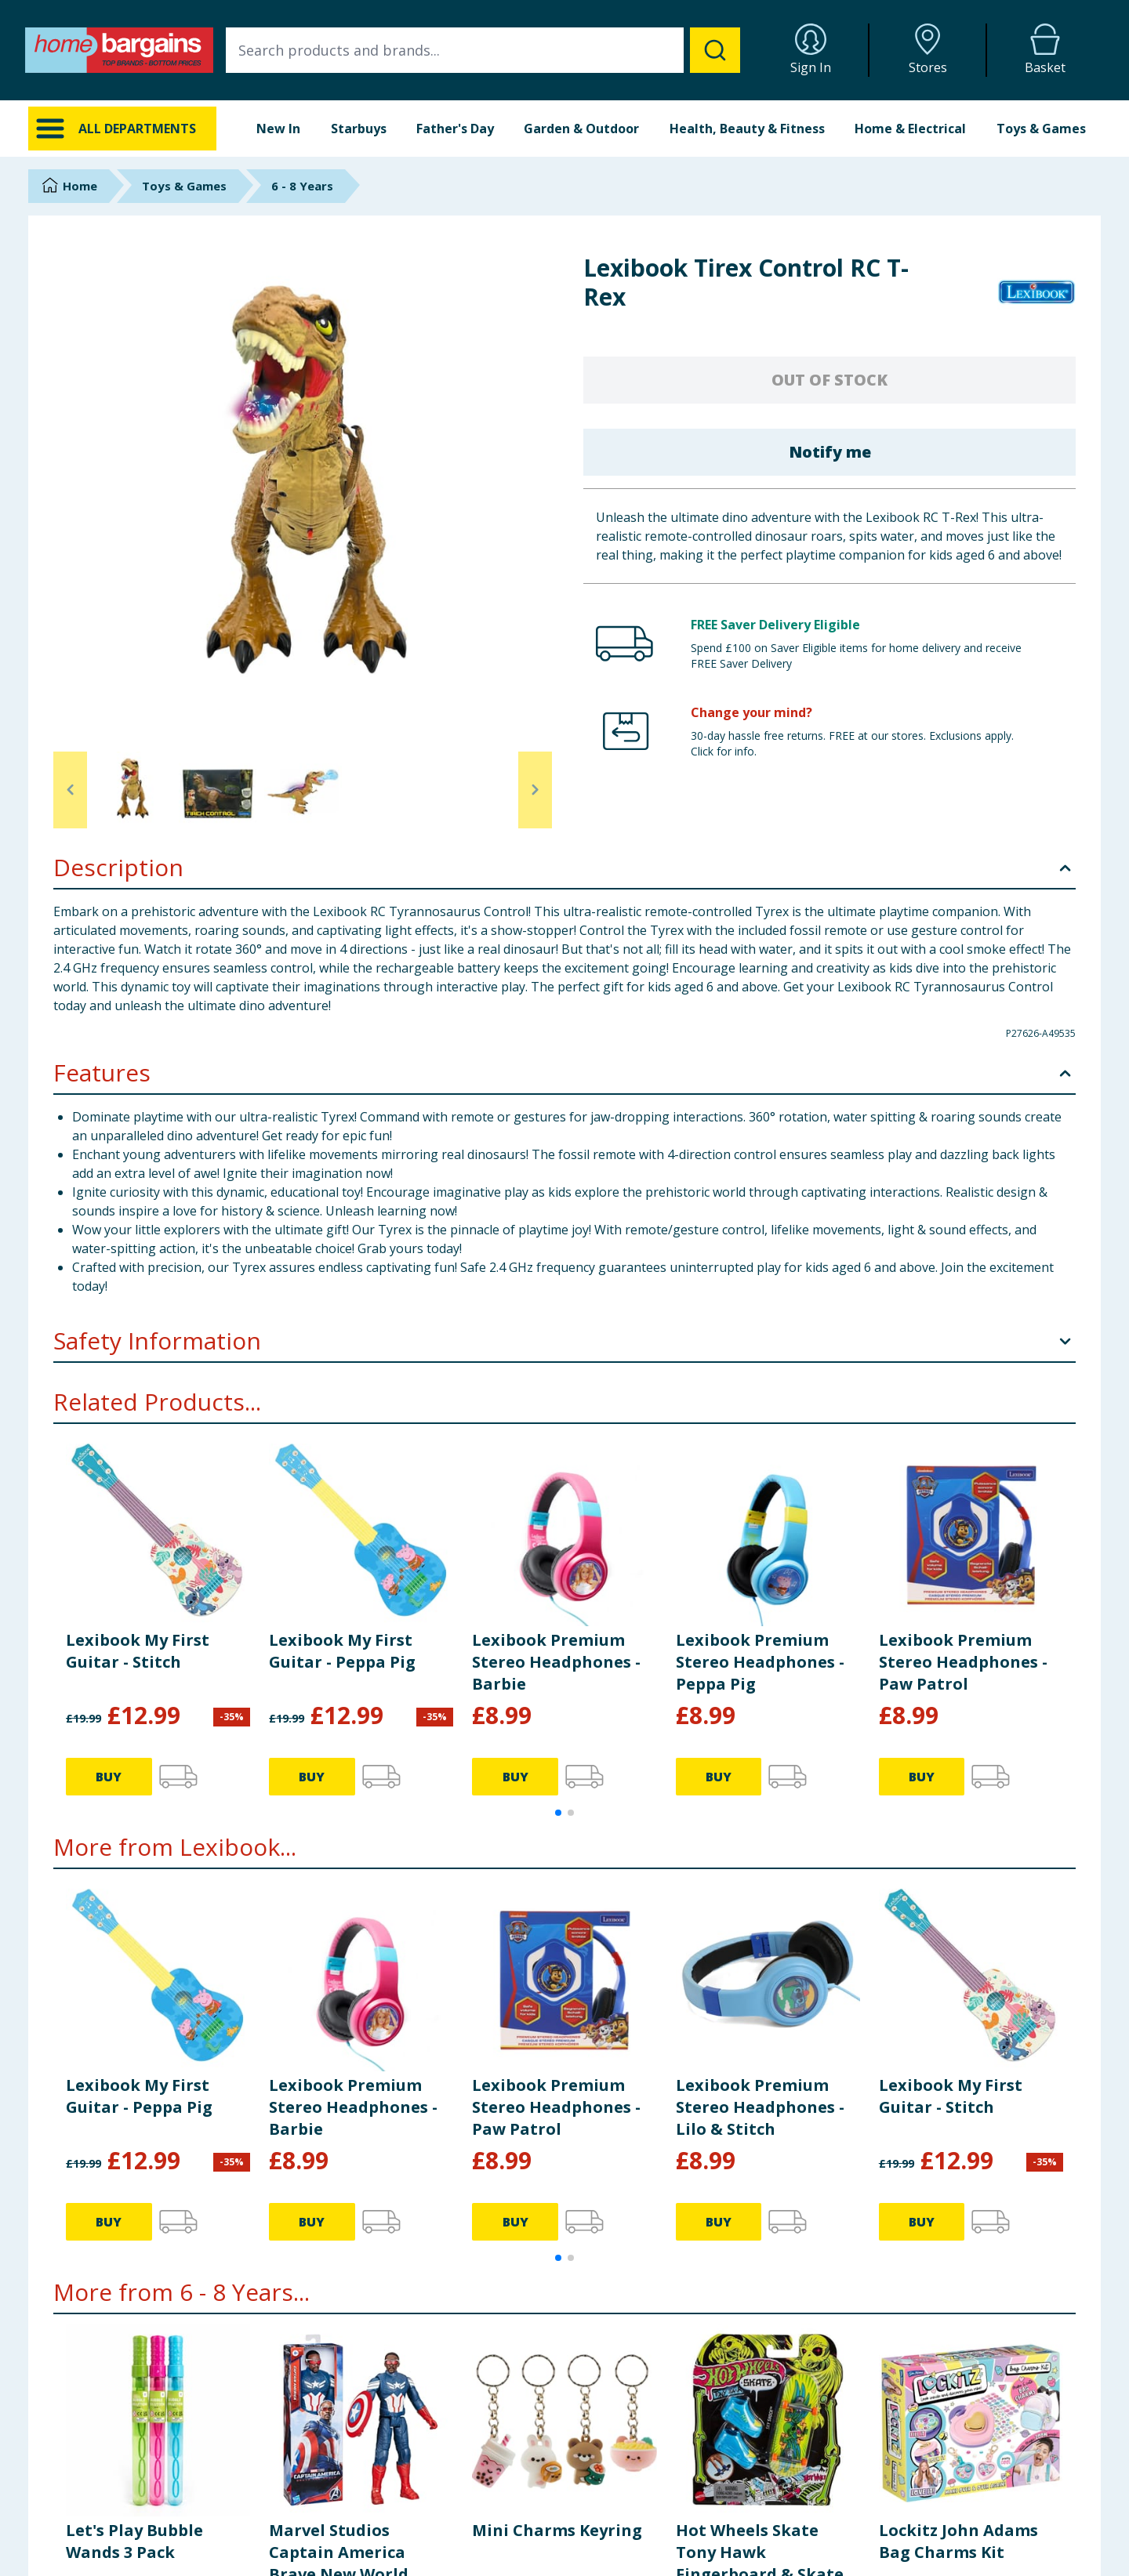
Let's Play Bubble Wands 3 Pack (134, 2541)
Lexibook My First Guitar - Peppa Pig (342, 1650)
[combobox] (483, 50)
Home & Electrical (910, 128)
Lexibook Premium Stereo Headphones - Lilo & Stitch (760, 2106)
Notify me (830, 451)
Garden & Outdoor (581, 128)
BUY (109, 1776)
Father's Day (455, 128)
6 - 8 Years (302, 186)
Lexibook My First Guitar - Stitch (137, 1650)
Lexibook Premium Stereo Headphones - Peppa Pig (760, 1661)
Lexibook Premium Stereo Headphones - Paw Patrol (963, 1661)
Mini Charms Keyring (557, 2530)
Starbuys (359, 128)
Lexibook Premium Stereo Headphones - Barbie (556, 1661)
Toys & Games (1041, 128)
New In (278, 128)
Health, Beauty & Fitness (747, 128)
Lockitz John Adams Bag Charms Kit (958, 2541)
